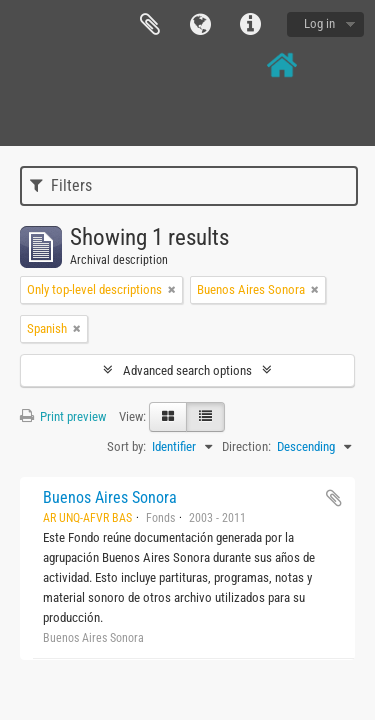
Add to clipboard (334, 498)
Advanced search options (187, 370)
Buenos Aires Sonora (110, 497)
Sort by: (126, 446)
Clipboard (150, 25)
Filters (61, 185)
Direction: (246, 446)
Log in (319, 23)
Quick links (250, 25)
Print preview (63, 416)
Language (200, 25)
